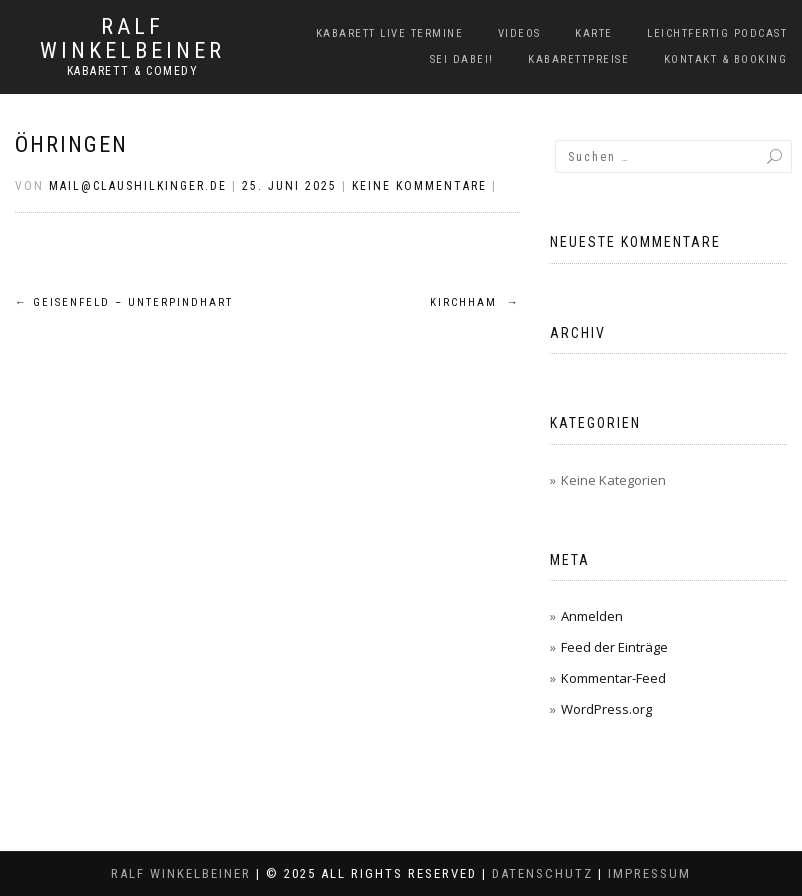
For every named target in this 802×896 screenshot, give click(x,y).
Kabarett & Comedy (133, 71)
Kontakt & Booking (726, 59)
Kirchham (475, 302)
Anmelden (592, 616)
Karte (594, 33)
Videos (519, 33)
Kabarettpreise (578, 59)
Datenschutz (542, 873)
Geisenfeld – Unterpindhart (124, 302)
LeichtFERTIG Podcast (717, 33)
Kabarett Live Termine (390, 33)
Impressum (649, 873)
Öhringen (71, 144)
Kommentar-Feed (613, 678)
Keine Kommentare (419, 186)
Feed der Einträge (614, 647)
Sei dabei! (462, 59)
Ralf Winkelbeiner (132, 39)
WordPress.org (606, 709)
